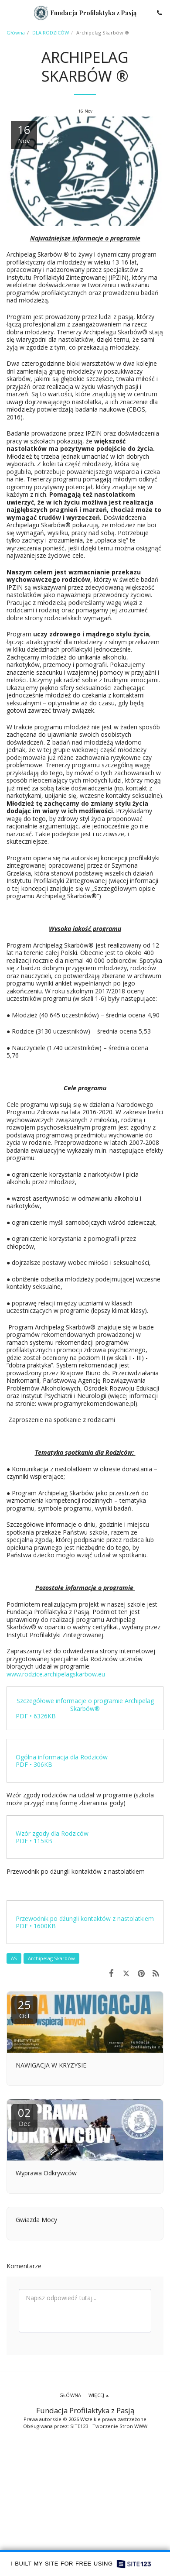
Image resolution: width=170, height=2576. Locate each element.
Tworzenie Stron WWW (119, 2426)
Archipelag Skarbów (51, 1958)
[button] (9, 12)
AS (14, 1958)
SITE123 (79, 2426)
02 (24, 2116)
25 (24, 2008)
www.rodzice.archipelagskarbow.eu (56, 1674)
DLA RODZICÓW (50, 32)
